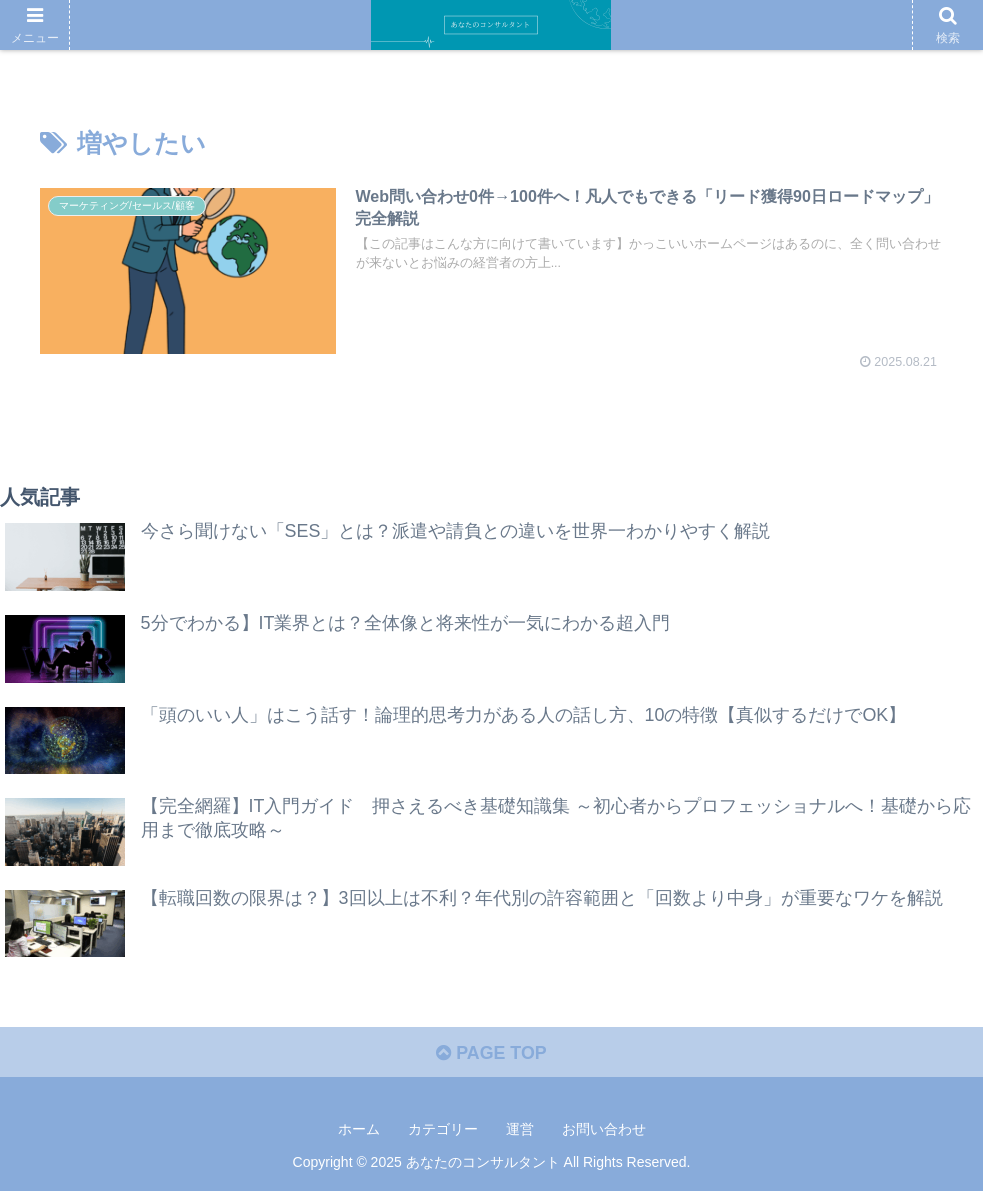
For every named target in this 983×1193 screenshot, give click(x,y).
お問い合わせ (604, 1130)
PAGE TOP (491, 1054)
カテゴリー (443, 1130)
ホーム (359, 1130)
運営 (520, 1130)
